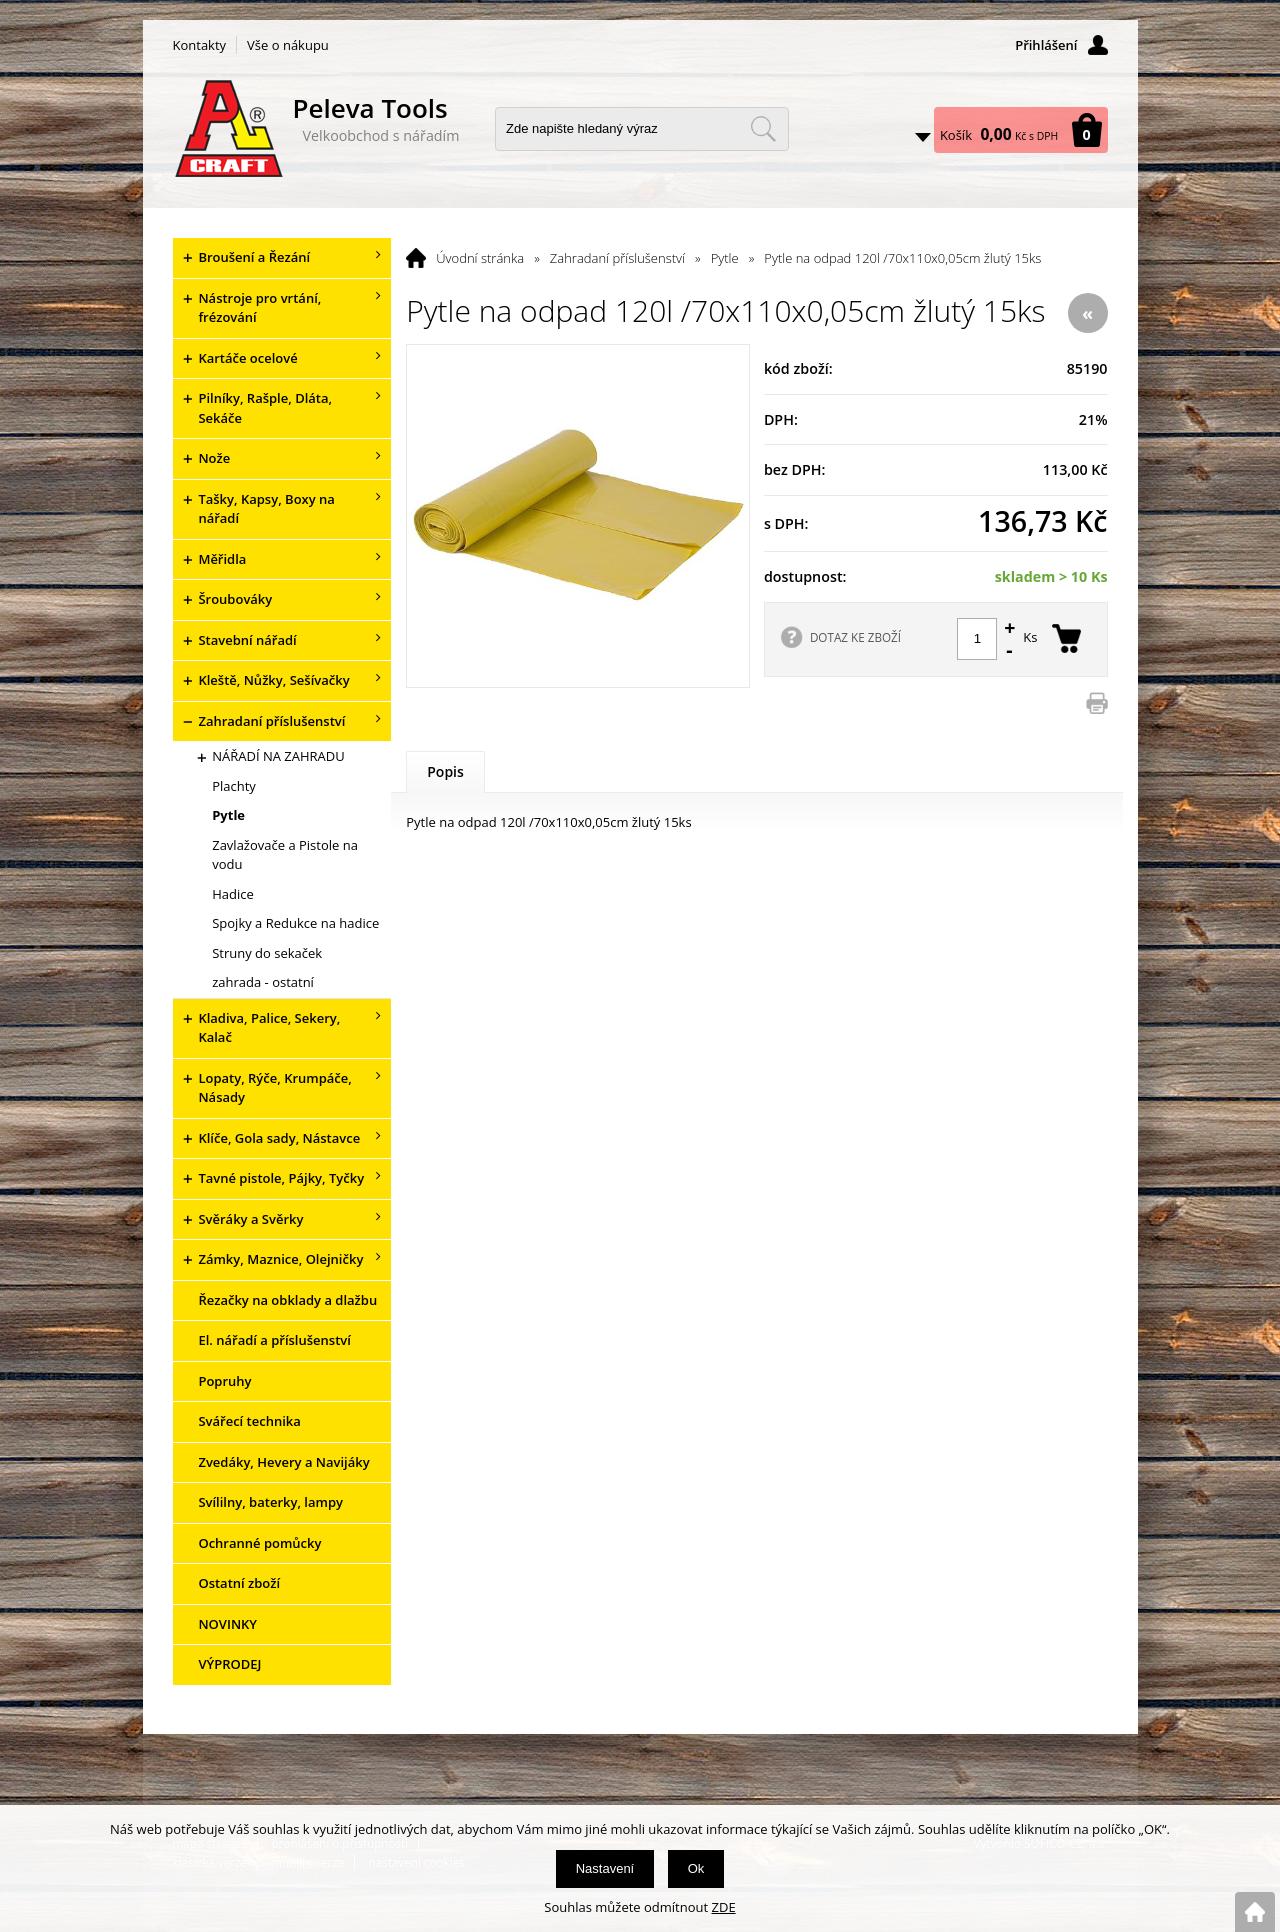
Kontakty (200, 45)
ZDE (724, 1907)
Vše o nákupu (288, 45)
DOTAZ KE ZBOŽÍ (855, 637)
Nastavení (605, 1868)
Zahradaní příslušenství (617, 258)
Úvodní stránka (480, 258)
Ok (696, 1868)
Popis (445, 771)
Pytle (725, 258)
